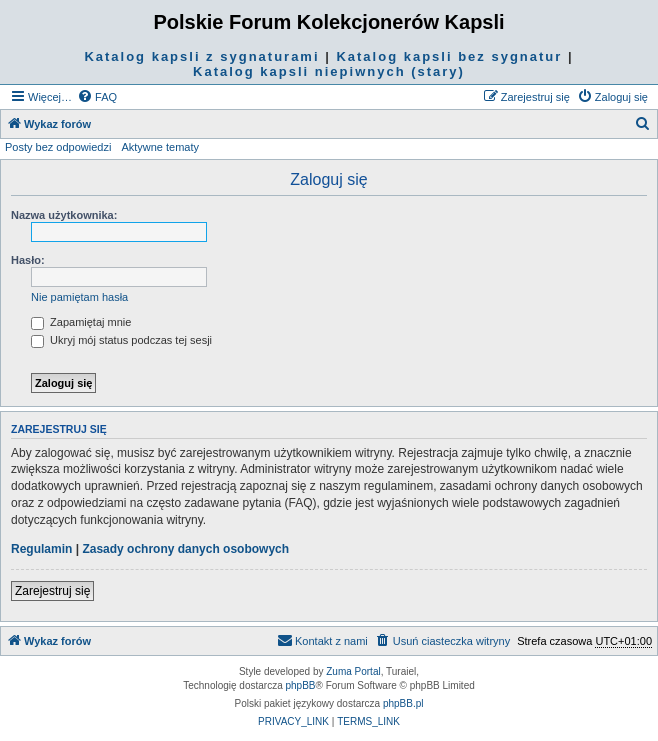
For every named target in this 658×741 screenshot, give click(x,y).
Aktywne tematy (160, 147)
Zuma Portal (353, 671)
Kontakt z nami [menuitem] (322, 640)
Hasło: (28, 260)
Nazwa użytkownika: (64, 215)
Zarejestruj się (52, 591)
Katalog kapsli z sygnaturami (201, 56)
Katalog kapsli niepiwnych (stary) (329, 71)
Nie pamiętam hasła (79, 297)
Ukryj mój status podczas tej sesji (121, 340)
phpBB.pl (403, 703)
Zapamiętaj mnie (81, 322)
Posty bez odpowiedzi (58, 147)
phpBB (301, 685)
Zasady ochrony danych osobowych (185, 549)
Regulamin (41, 549)
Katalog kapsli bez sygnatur (449, 56)
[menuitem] (97, 97)
